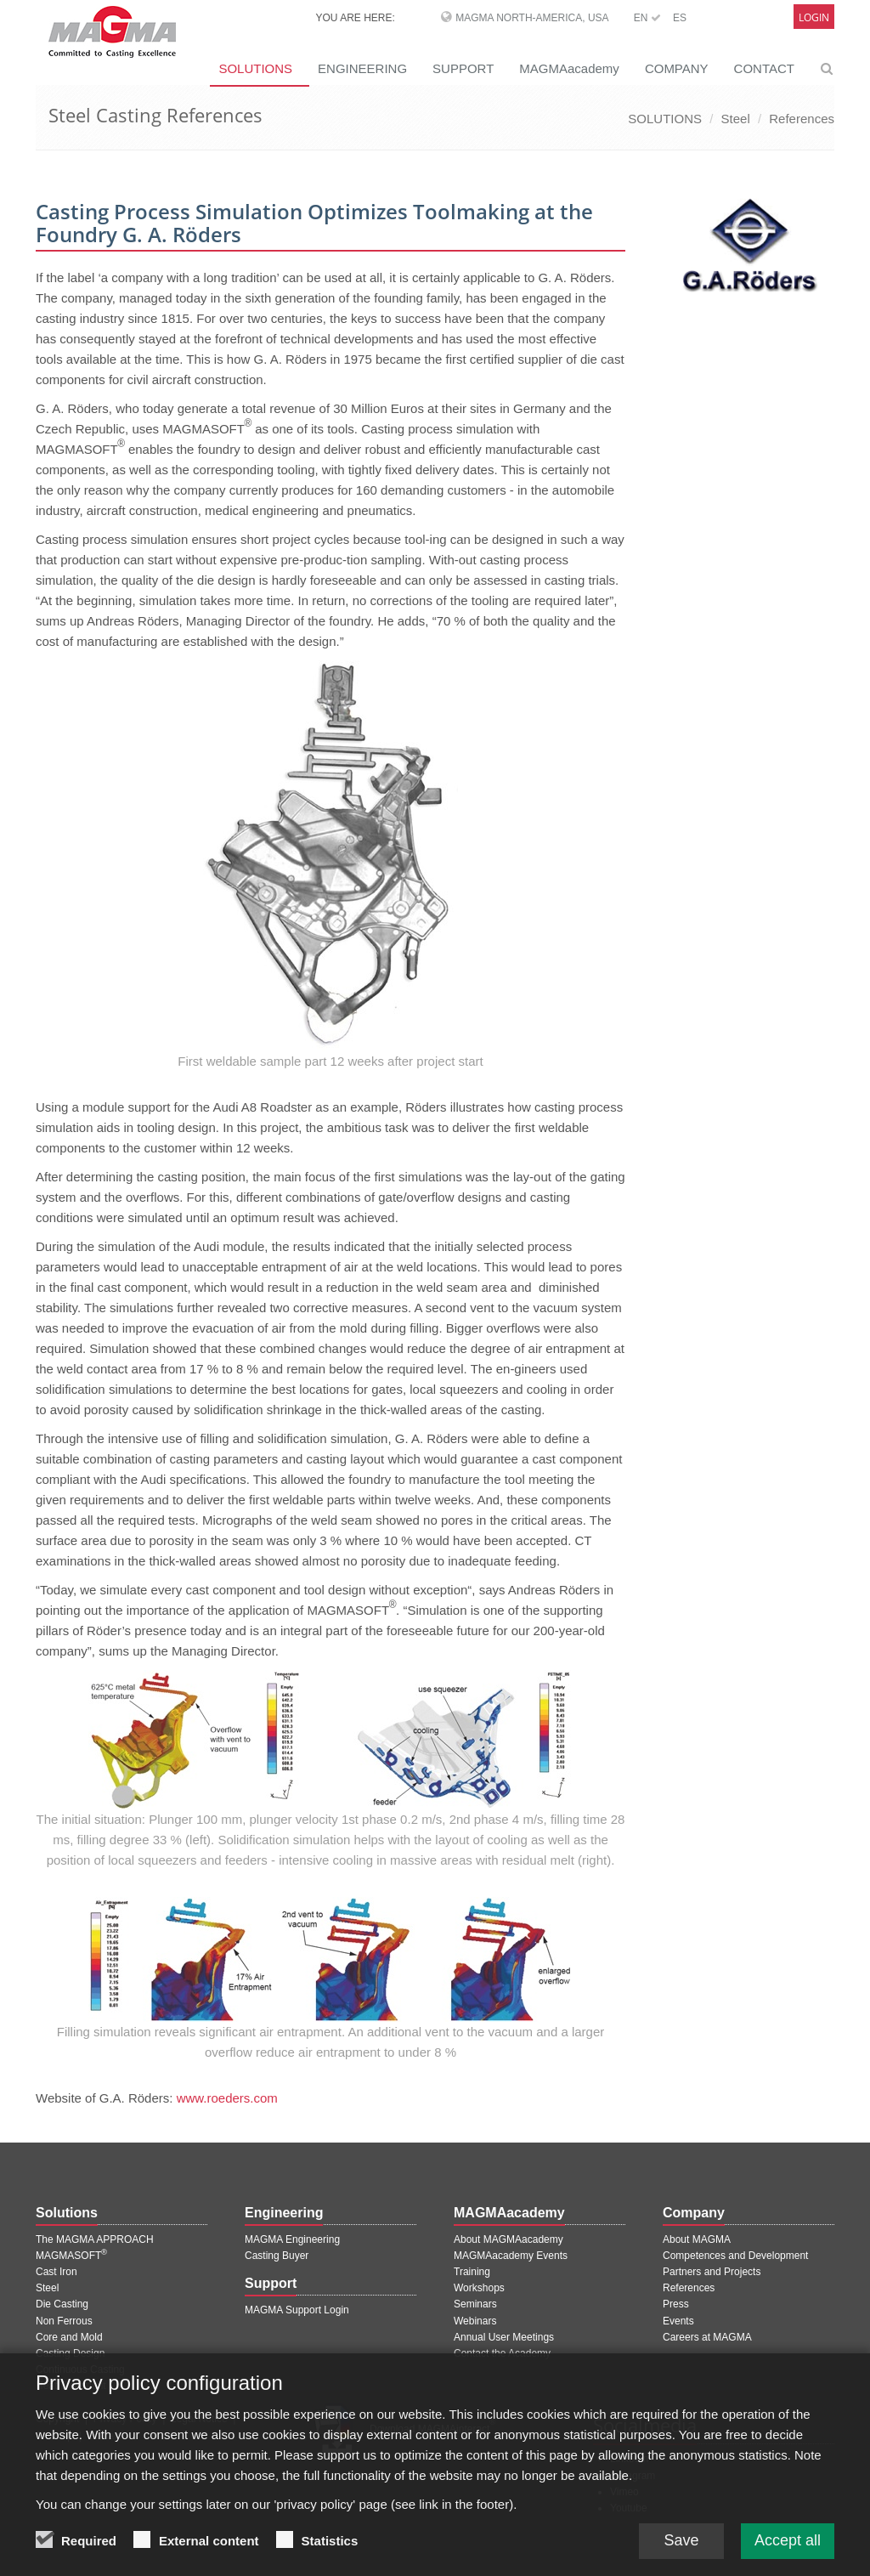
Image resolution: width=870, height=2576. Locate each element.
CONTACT (764, 68)
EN (647, 18)
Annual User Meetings (504, 2337)
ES (679, 18)
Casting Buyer (276, 2256)
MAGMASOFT (71, 2256)
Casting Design (70, 2353)
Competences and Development (735, 2256)
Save (681, 2555)
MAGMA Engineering (292, 2239)
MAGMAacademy (569, 68)
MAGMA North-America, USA (531, 18)
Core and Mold (69, 2337)
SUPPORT (463, 68)
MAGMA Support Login (297, 2310)
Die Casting (62, 2304)
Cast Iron (56, 2272)
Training (472, 2272)
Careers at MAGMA (707, 2337)
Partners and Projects (711, 2272)
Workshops (479, 2288)
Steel (735, 118)
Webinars (475, 2321)
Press (676, 2304)
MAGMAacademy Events (511, 2256)
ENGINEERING (362, 68)
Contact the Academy (502, 2353)
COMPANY (677, 68)
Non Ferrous (64, 2321)
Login (814, 17)
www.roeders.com (227, 2098)
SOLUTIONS (255, 68)
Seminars (475, 2304)
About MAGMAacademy (508, 2239)
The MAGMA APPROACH (95, 2239)
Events (678, 2321)
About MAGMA (697, 2239)
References (801, 118)
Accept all (787, 2555)
